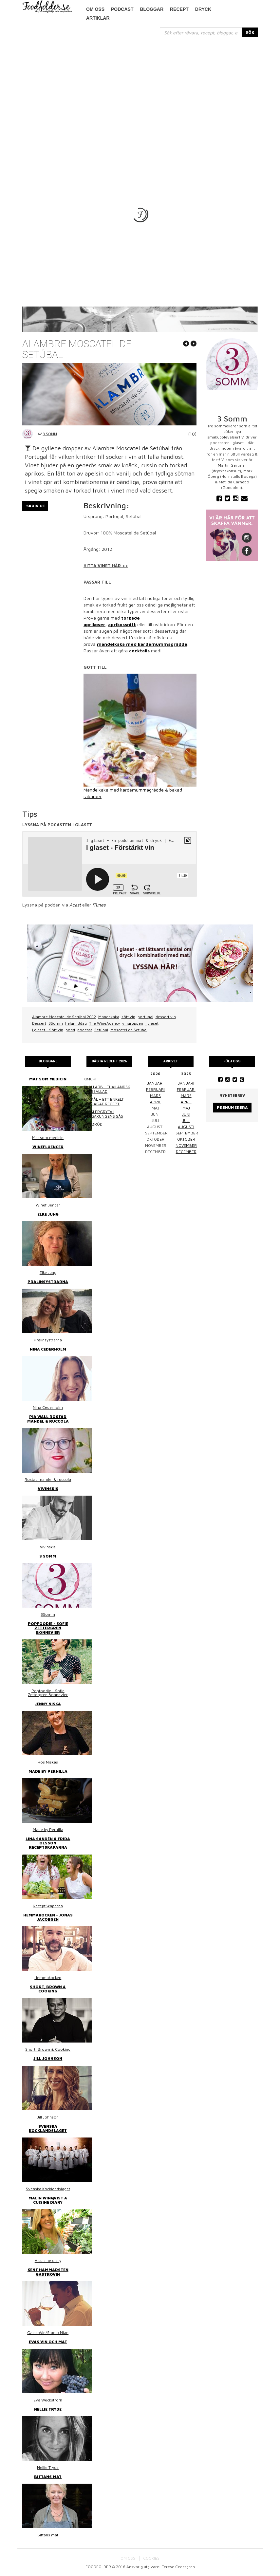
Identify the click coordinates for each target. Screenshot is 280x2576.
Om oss (95, 9)
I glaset (152, 1023)
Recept (179, 9)
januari (155, 1083)
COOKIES (151, 2558)
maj (186, 1108)
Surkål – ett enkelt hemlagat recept (104, 1101)
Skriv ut (35, 505)
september (187, 1132)
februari (155, 1089)
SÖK (250, 32)
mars (155, 1095)
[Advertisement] (140, 86)
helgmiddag (76, 1023)
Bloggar (151, 9)
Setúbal (101, 1029)
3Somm (55, 1023)
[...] (201, 32)
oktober (186, 1139)
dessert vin (166, 1016)
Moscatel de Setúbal (128, 1029)
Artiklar (98, 18)
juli (186, 1120)
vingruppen (132, 1023)
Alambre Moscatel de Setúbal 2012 (64, 1016)
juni (186, 1114)
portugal (145, 1016)
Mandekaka (108, 1016)
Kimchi (90, 1078)
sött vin (128, 1016)
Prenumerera (232, 1107)
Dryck (203, 9)
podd (70, 1029)
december (186, 1151)
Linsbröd (93, 1124)
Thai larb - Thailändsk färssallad (107, 1089)
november (186, 1145)
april (155, 1101)
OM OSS (128, 2558)
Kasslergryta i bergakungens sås (103, 1114)
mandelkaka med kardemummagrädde (142, 644)
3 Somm (50, 434)
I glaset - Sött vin (47, 1029)
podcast (122, 9)
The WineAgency (104, 1023)
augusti (186, 1126)
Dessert (39, 1023)
